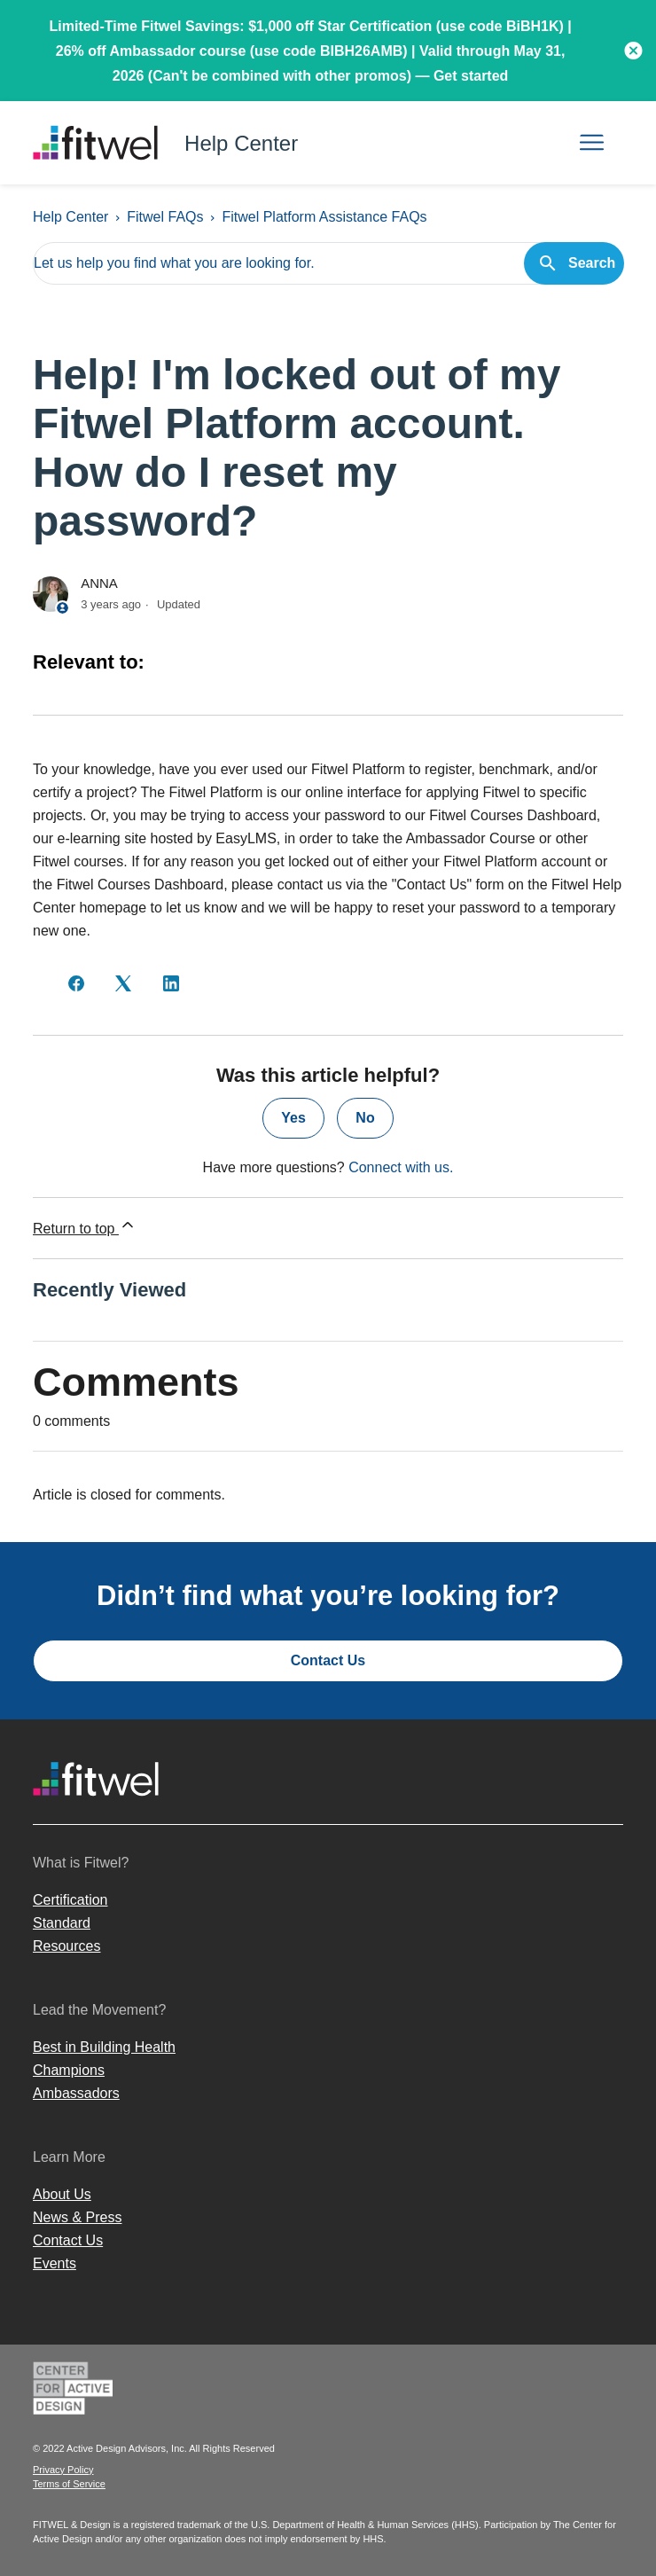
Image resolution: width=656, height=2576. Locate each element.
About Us (62, 2194)
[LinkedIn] (171, 983)
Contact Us (328, 1660)
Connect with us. (400, 1167)
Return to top (85, 1226)
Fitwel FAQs (165, 216)
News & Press (77, 2217)
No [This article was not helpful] (364, 1117)
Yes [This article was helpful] (293, 1117)
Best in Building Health (104, 2047)
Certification (70, 1899)
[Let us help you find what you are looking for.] (328, 263)
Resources (66, 1946)
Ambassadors (76, 2093)
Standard (61, 1922)
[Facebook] (76, 983)
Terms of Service (69, 2483)
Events (54, 2263)
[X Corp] (123, 983)
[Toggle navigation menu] (591, 143)
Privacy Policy (63, 2469)
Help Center (70, 216)
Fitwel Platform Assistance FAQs (324, 216)
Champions (69, 2070)
